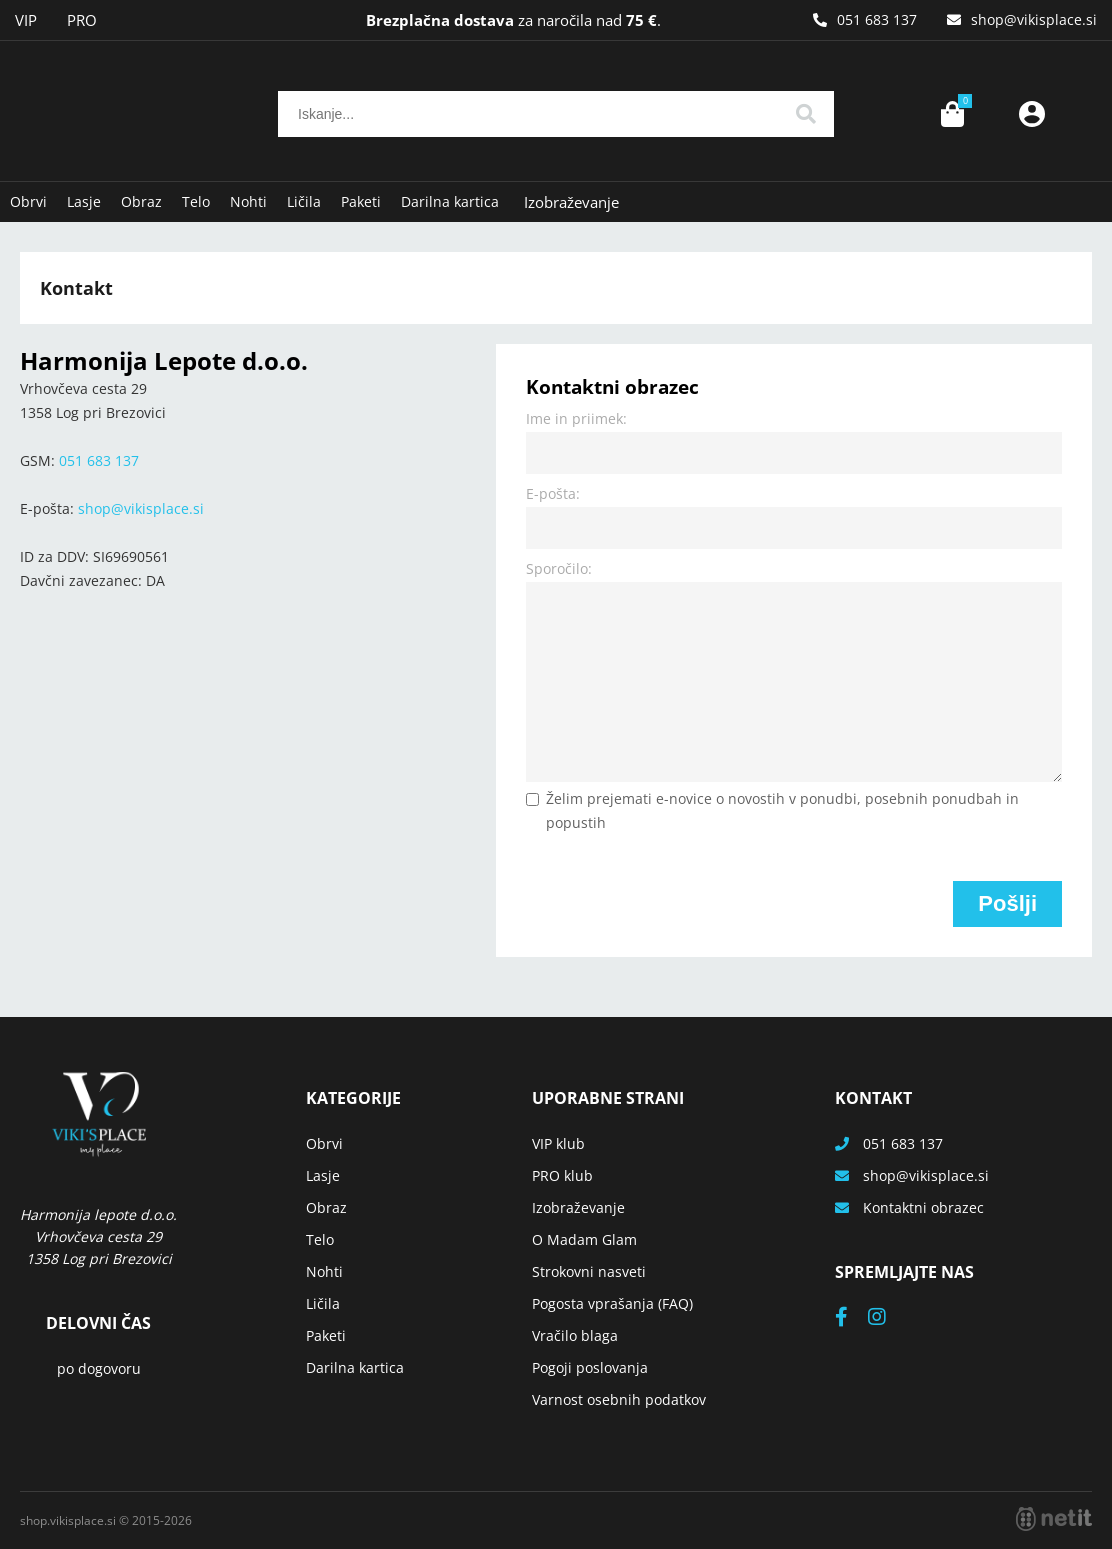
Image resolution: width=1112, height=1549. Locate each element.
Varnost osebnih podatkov (619, 1399)
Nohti (248, 201)
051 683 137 (877, 19)
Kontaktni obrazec (923, 1207)
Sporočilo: (559, 568)
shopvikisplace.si (1034, 19)
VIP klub (558, 1143)
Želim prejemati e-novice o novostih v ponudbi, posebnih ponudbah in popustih (782, 810)
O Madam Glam (584, 1239)
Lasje (84, 201)
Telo (196, 201)
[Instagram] (887, 1318)
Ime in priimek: (576, 418)
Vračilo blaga (575, 1335)
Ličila (304, 201)
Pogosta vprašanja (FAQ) (612, 1303)
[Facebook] (851, 1318)
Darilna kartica (450, 201)
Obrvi (28, 201)
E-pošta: (553, 493)
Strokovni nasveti (589, 1271)
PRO (82, 20)
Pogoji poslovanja (590, 1367)
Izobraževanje (571, 202)
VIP (26, 20)
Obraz (141, 201)
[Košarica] (952, 114)
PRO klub (562, 1175)
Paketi (361, 201)
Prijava (1032, 114)
